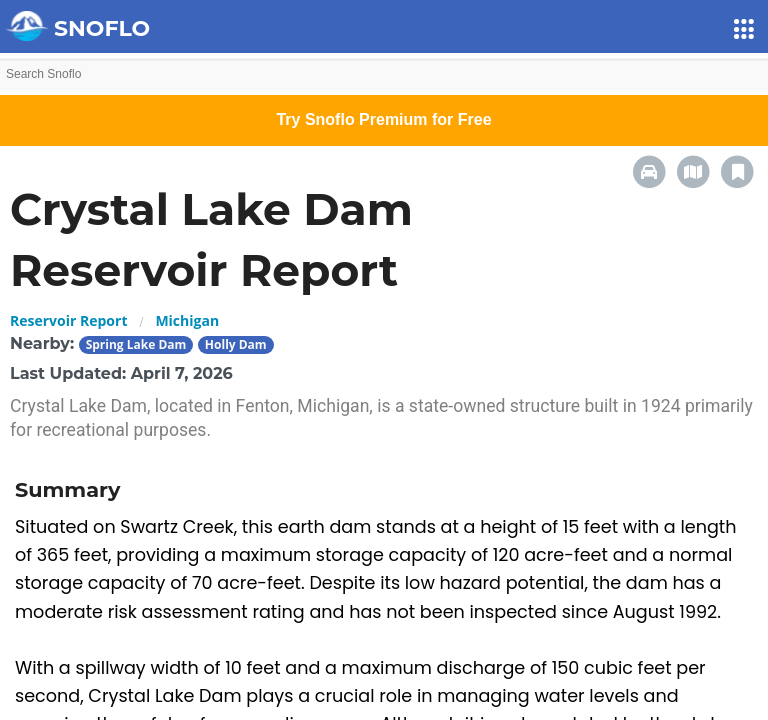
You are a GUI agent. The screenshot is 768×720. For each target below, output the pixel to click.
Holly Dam (236, 344)
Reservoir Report (68, 320)
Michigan (187, 320)
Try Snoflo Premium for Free (383, 119)
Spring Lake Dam (136, 344)
